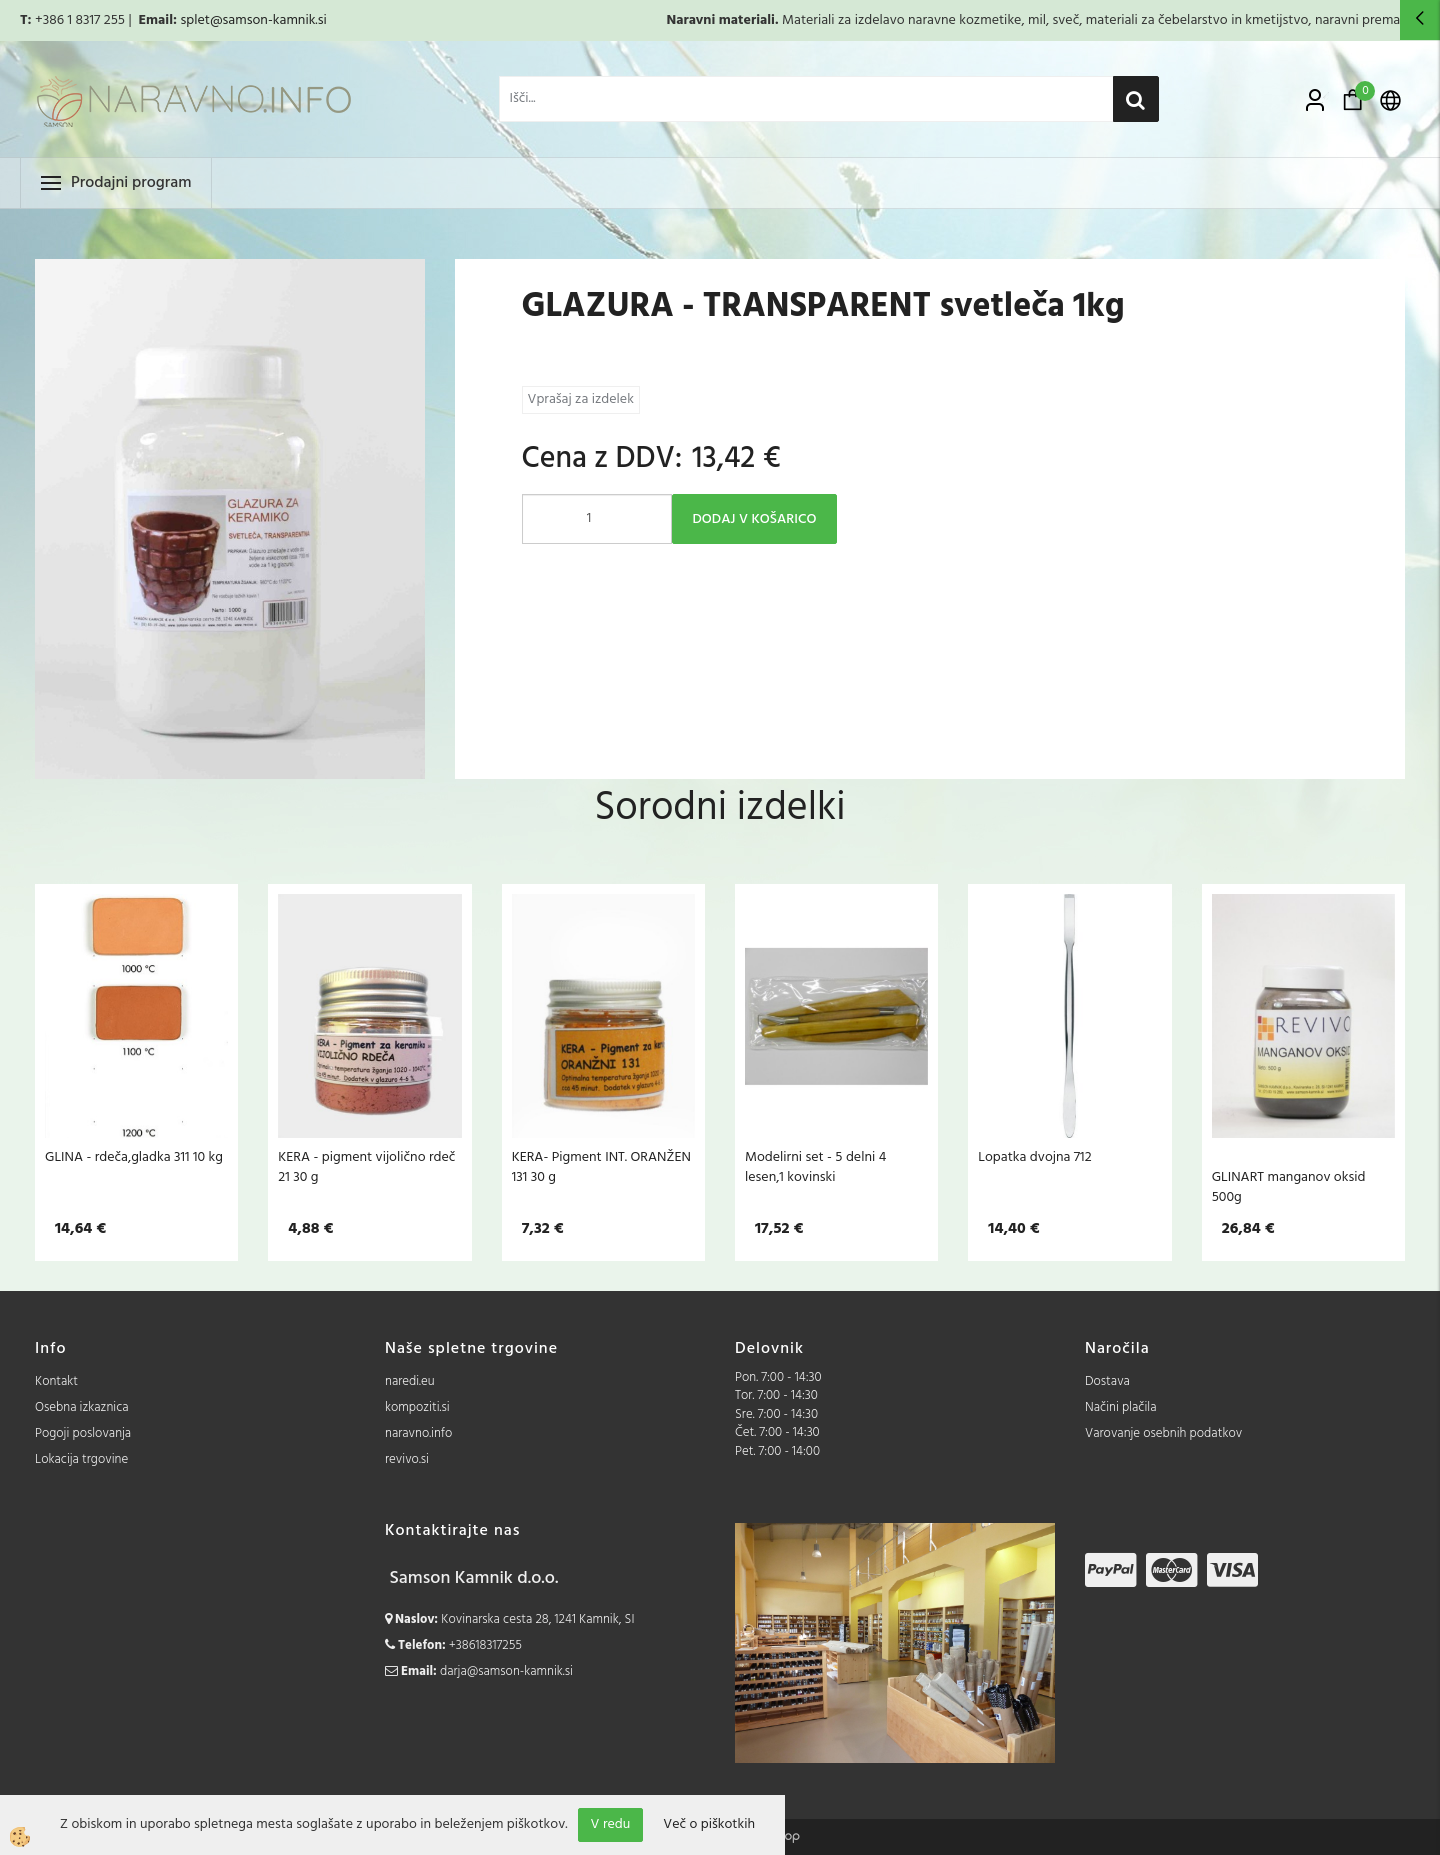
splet (194, 20)
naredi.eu (410, 1381)
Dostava (1107, 1381)
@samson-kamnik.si (268, 20)
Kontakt (56, 1381)
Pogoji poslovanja (83, 1433)
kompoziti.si (417, 1407)
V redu (611, 1824)
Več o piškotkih (709, 1825)
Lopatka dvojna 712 (1034, 1157)
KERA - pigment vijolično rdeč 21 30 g (366, 1167)
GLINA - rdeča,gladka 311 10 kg (134, 1157)
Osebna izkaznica (82, 1407)
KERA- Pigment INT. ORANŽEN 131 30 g (601, 1167)
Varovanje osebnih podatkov (1163, 1433)
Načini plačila (1121, 1407)
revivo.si (407, 1459)
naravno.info (418, 1433)
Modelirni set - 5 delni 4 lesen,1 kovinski (815, 1167)
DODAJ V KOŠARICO (755, 519)
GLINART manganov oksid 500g (1289, 1187)
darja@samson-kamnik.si (506, 1671)
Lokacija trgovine (81, 1459)
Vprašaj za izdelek (581, 399)
